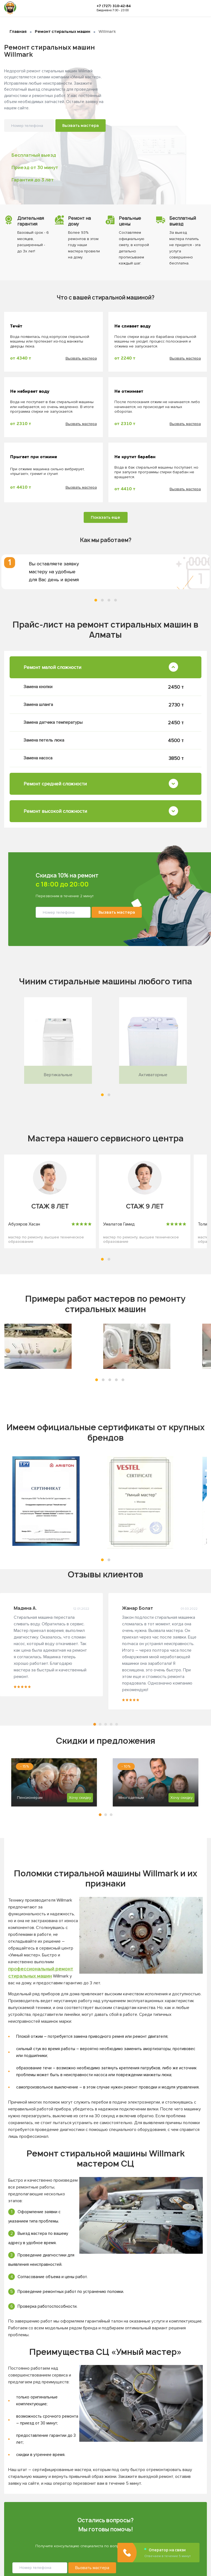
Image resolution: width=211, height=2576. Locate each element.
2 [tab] (102, 600)
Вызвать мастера (80, 125)
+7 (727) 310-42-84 (114, 6)
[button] (102, 1095)
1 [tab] (95, 600)
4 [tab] (115, 600)
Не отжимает (128, 391)
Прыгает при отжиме (33, 457)
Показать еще (105, 517)
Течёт (16, 326)
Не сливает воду (132, 326)
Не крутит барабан (135, 457)
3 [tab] (109, 600)
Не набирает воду (29, 391)
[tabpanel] (105, 571)
